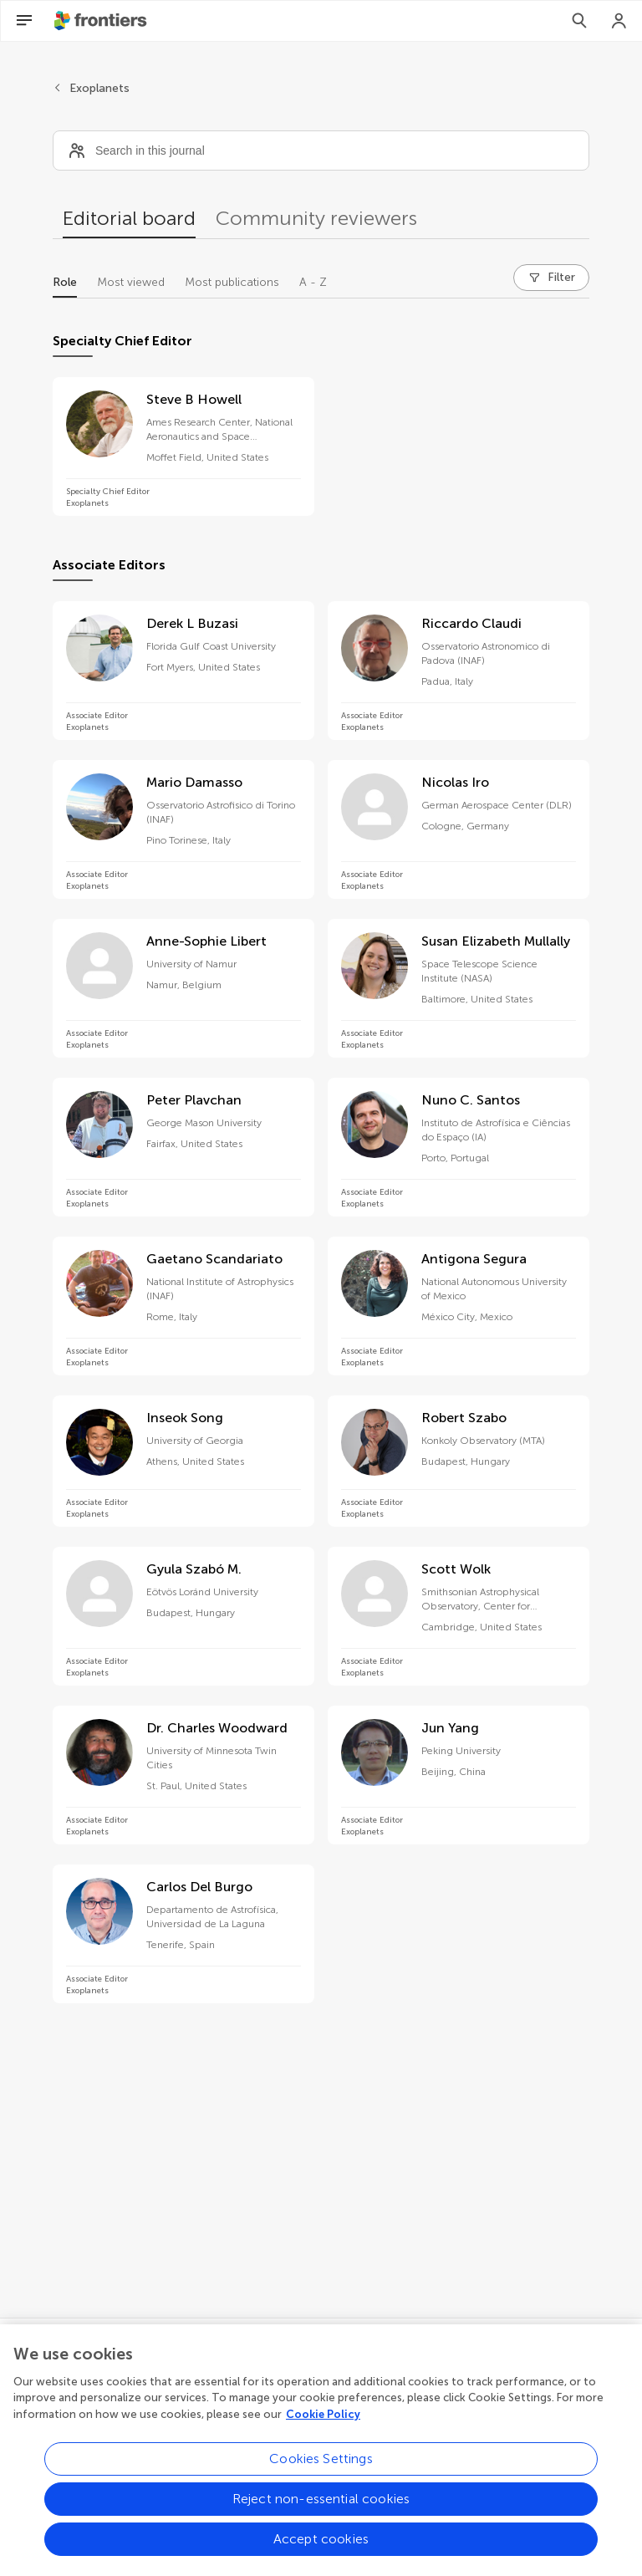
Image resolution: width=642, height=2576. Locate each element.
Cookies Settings (321, 2469)
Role (65, 282)
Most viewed (131, 282)
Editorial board (129, 218)
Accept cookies (321, 2550)
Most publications (232, 282)
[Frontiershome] (102, 21)
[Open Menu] (24, 21)
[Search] (579, 21)
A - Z (313, 282)
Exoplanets (99, 88)
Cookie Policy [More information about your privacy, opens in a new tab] (323, 2424)
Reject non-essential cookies (321, 2509)
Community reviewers (316, 218)
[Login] (619, 21)
